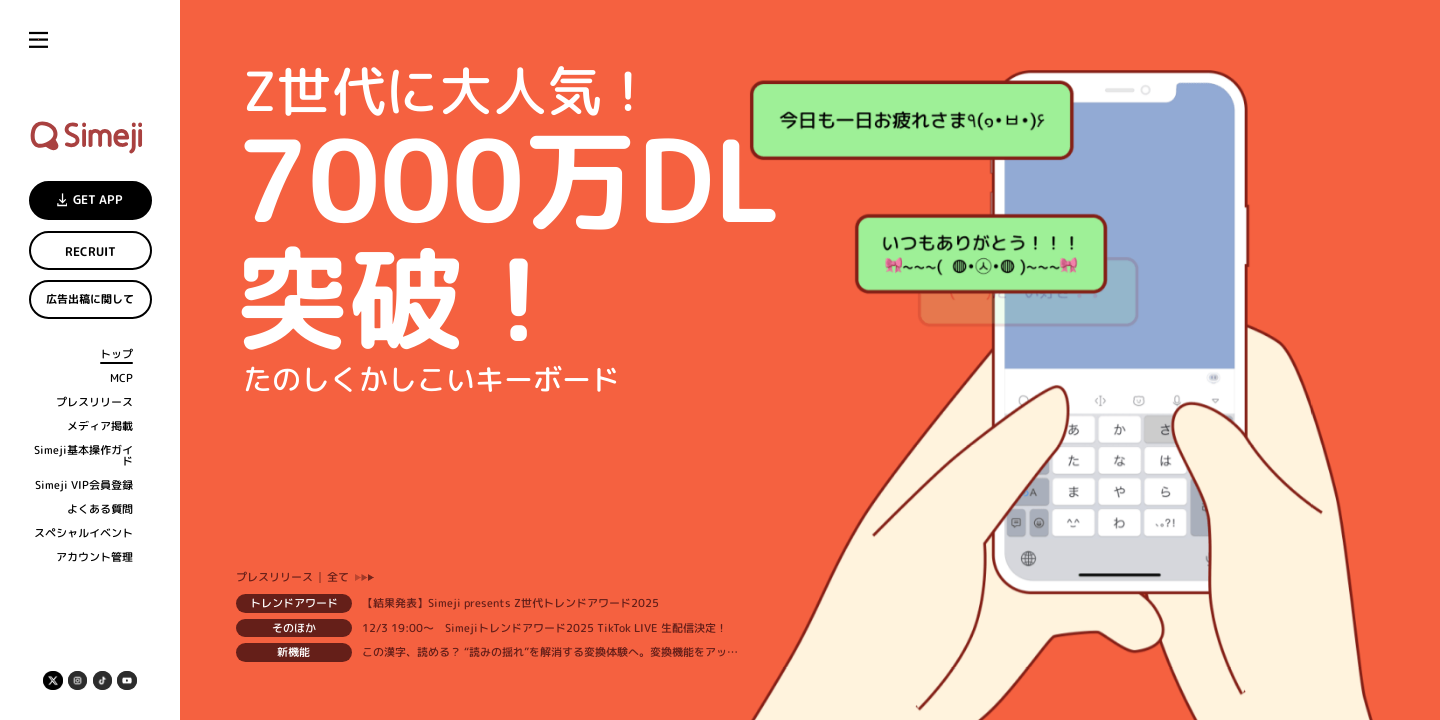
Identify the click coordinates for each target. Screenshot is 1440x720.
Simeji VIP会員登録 (84, 485)
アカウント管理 (94, 557)
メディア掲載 (100, 426)
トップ (116, 354)
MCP (121, 378)
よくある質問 (100, 509)
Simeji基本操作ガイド (83, 455)
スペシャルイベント (83, 533)
